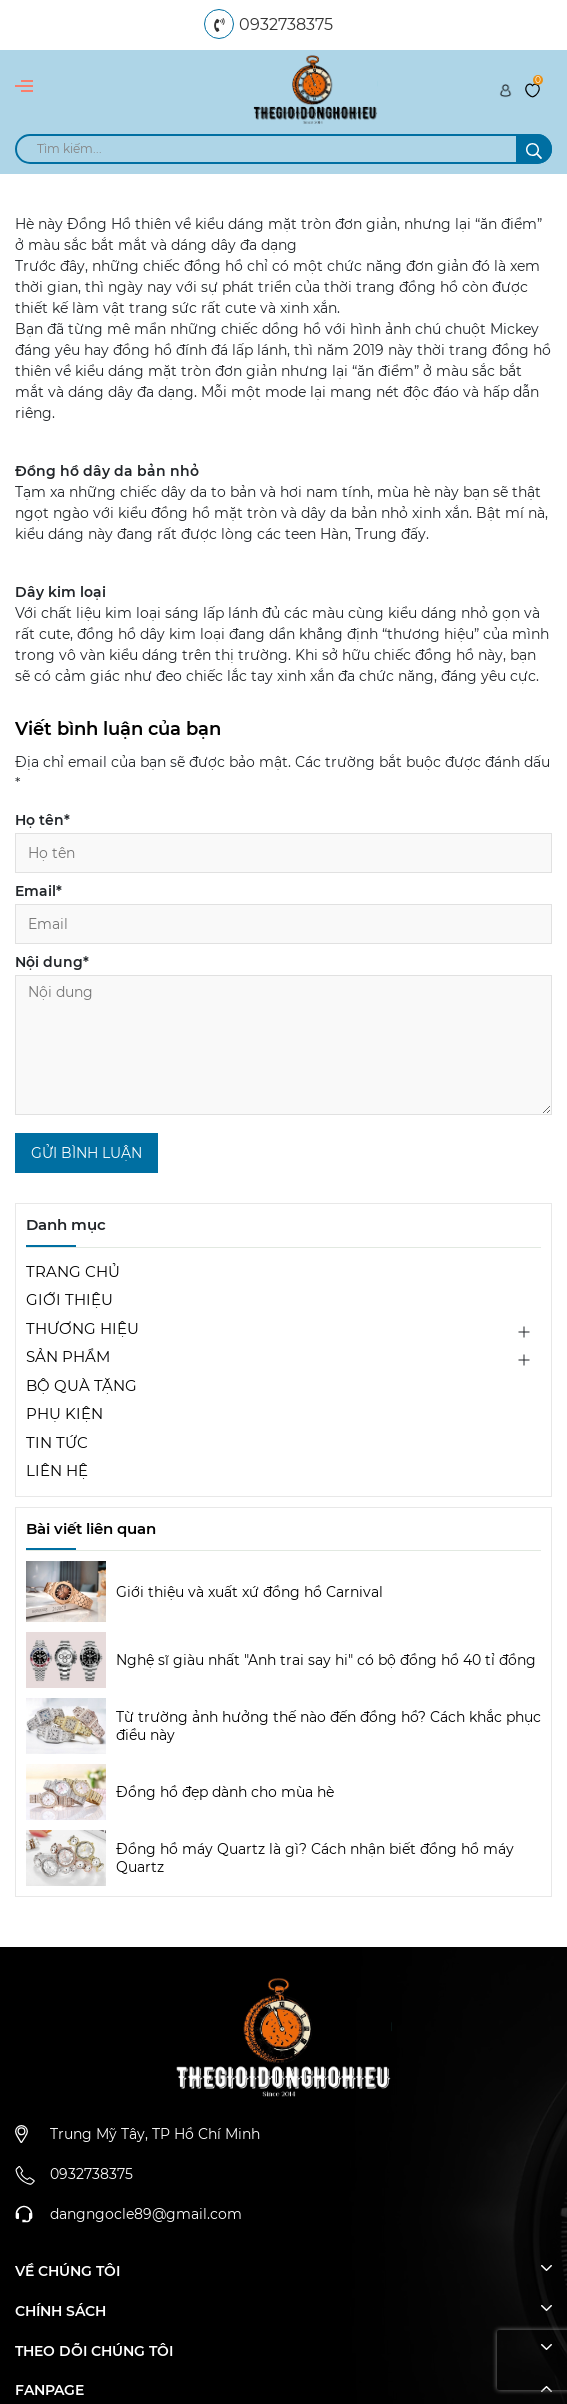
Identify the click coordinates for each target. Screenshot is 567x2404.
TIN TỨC (57, 1442)
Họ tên (42, 820)
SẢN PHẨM (68, 1356)
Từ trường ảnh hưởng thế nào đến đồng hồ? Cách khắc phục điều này (328, 1726)
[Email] (283, 924)
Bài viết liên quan (91, 1528)
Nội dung (52, 962)
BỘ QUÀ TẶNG (81, 1385)
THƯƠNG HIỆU (82, 1328)
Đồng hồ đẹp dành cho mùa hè (225, 1792)
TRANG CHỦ (73, 1271)
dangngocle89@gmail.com (146, 2214)
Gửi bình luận (86, 1153)
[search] (283, 149)
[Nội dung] (283, 1045)
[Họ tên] (283, 853)
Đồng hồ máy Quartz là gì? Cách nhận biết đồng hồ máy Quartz (315, 1858)
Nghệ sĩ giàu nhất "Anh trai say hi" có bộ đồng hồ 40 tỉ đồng (326, 1660)
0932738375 (286, 24)
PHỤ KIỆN (64, 1413)
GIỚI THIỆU (69, 1299)
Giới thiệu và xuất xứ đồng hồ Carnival (249, 1592)
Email (38, 891)
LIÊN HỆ (57, 1470)
